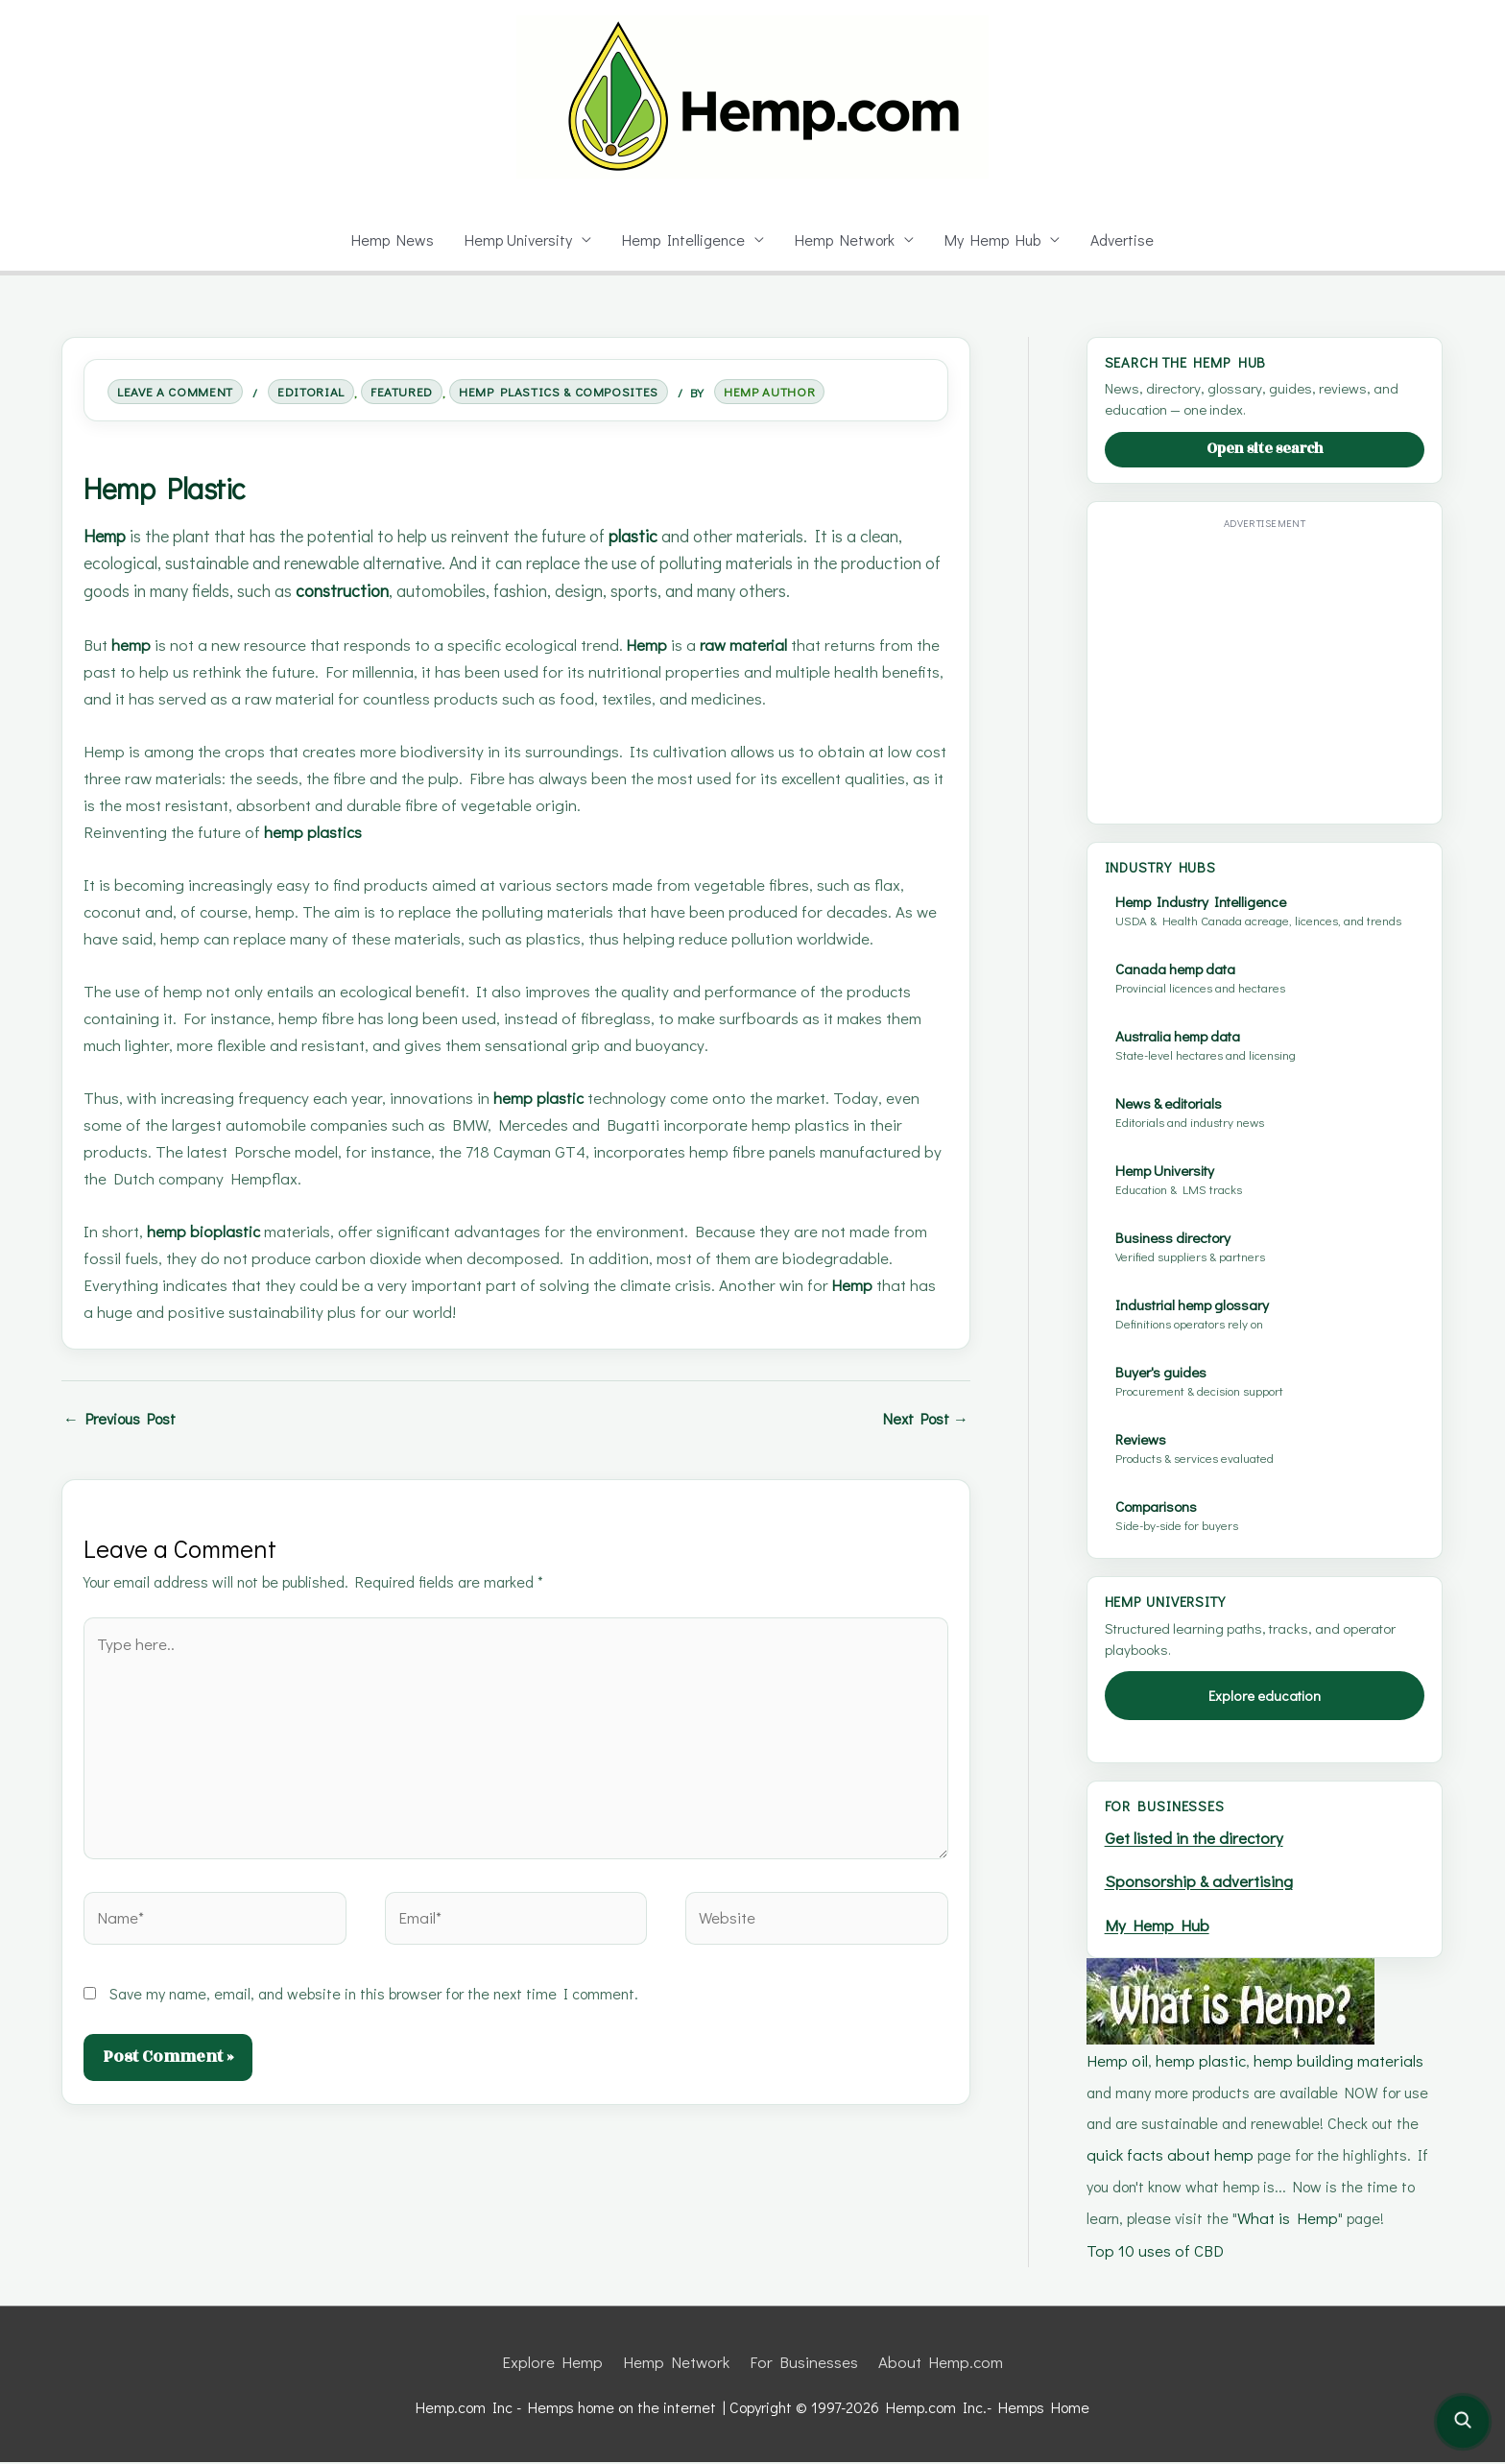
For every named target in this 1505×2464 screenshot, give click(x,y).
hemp (134, 672)
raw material (763, 672)
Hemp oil (1117, 2070)
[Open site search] (1463, 2422)
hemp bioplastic (209, 1259)
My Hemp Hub (996, 239)
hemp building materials (1334, 2070)
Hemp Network (846, 239)
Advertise (1127, 239)
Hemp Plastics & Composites (599, 392)
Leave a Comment (182, 392)
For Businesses (802, 2364)
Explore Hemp (560, 2364)
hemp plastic (550, 1125)
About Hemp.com (934, 2364)
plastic (658, 535)
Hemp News (387, 239)
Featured (427, 392)
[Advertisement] (1266, 670)
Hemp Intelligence (684, 239)
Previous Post (124, 1446)
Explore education (1265, 1711)
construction (470, 590)
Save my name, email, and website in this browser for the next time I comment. (378, 2004)
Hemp (107, 535)
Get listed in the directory (1197, 1854)
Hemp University (516, 239)
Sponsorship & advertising (1203, 1895)
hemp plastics (320, 859)
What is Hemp (1246, 2223)
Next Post (923, 1446)
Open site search (1264, 449)
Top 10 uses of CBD (1155, 2254)
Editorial (327, 392)
